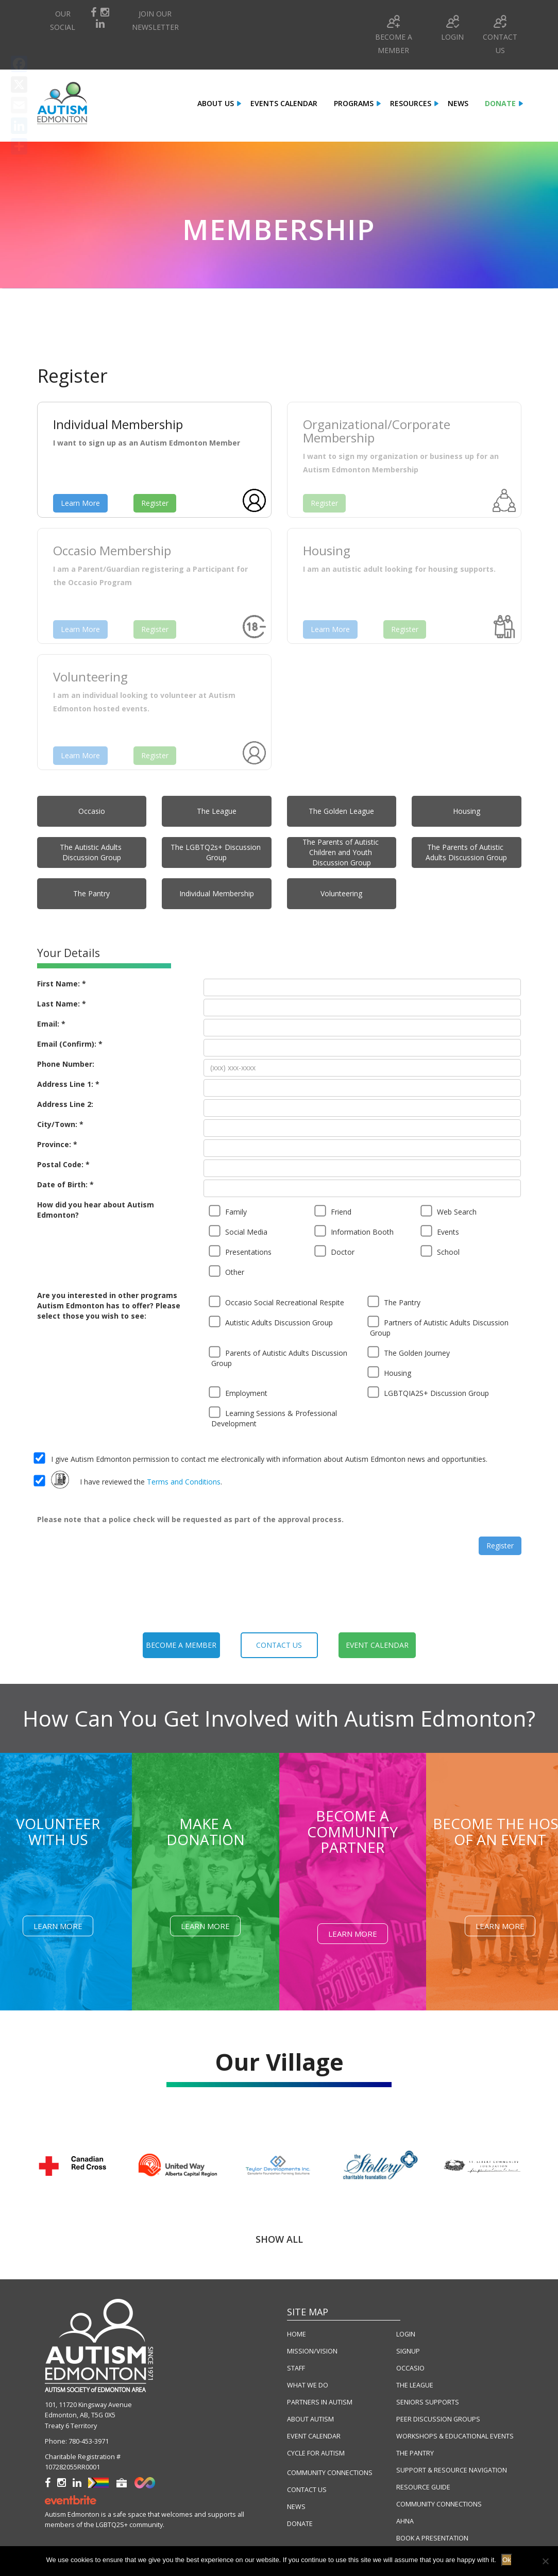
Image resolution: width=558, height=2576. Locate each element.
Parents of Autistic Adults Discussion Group (279, 1357)
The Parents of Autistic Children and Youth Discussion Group (341, 852)
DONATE (300, 2523)
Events (441, 1231)
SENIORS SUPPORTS (427, 2402)
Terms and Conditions (184, 1482)
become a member (181, 1645)
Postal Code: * (63, 1164)
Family (229, 1211)
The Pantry (91, 893)
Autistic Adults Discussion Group (272, 1322)
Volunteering (341, 893)
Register (154, 503)
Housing (466, 811)
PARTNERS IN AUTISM (319, 2402)
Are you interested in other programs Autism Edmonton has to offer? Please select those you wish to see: (108, 1305)
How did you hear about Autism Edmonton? (95, 1210)
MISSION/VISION (312, 2351)
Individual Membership (216, 893)
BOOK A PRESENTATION (432, 2538)
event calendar (377, 1645)
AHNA (405, 2521)
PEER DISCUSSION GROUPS (438, 2419)
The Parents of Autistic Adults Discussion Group (466, 852)
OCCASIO (410, 2368)
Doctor (335, 1251)
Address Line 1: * (68, 1084)
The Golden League (341, 811)
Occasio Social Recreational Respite (277, 1301)
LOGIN (405, 2334)
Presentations (241, 1251)
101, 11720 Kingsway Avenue (88, 2404)
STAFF (296, 2368)
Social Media (239, 1231)
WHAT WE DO (307, 2385)
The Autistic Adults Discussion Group (92, 852)
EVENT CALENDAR (314, 2436)
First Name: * (61, 983)
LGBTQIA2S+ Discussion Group (429, 1392)
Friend (334, 1211)
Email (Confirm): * (70, 1044)
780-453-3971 (89, 2441)
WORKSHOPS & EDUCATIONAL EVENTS (455, 2436)
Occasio (91, 811)
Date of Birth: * (65, 1184)
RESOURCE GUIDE (423, 2487)
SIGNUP (408, 2351)
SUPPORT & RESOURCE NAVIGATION (451, 2470)
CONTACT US (307, 2489)
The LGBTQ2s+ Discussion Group (217, 852)
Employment (239, 1392)
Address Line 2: (65, 1104)
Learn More (80, 503)
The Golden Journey (410, 1352)
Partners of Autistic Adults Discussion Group (439, 1327)
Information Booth (355, 1231)
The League (216, 811)
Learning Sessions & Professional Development (274, 1417)
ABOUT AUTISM (310, 2419)
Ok (506, 2560)
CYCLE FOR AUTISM (316, 2453)
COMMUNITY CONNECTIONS (330, 2472)
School (441, 1251)
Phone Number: (65, 1064)
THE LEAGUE (414, 2385)
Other (227, 1271)
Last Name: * (61, 1004)
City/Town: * (60, 1124)
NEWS (296, 2506)
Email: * (51, 1024)
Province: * (57, 1144)
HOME (296, 2334)
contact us (279, 1645)
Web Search (450, 1211)
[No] (545, 2561)
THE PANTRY (415, 2453)
